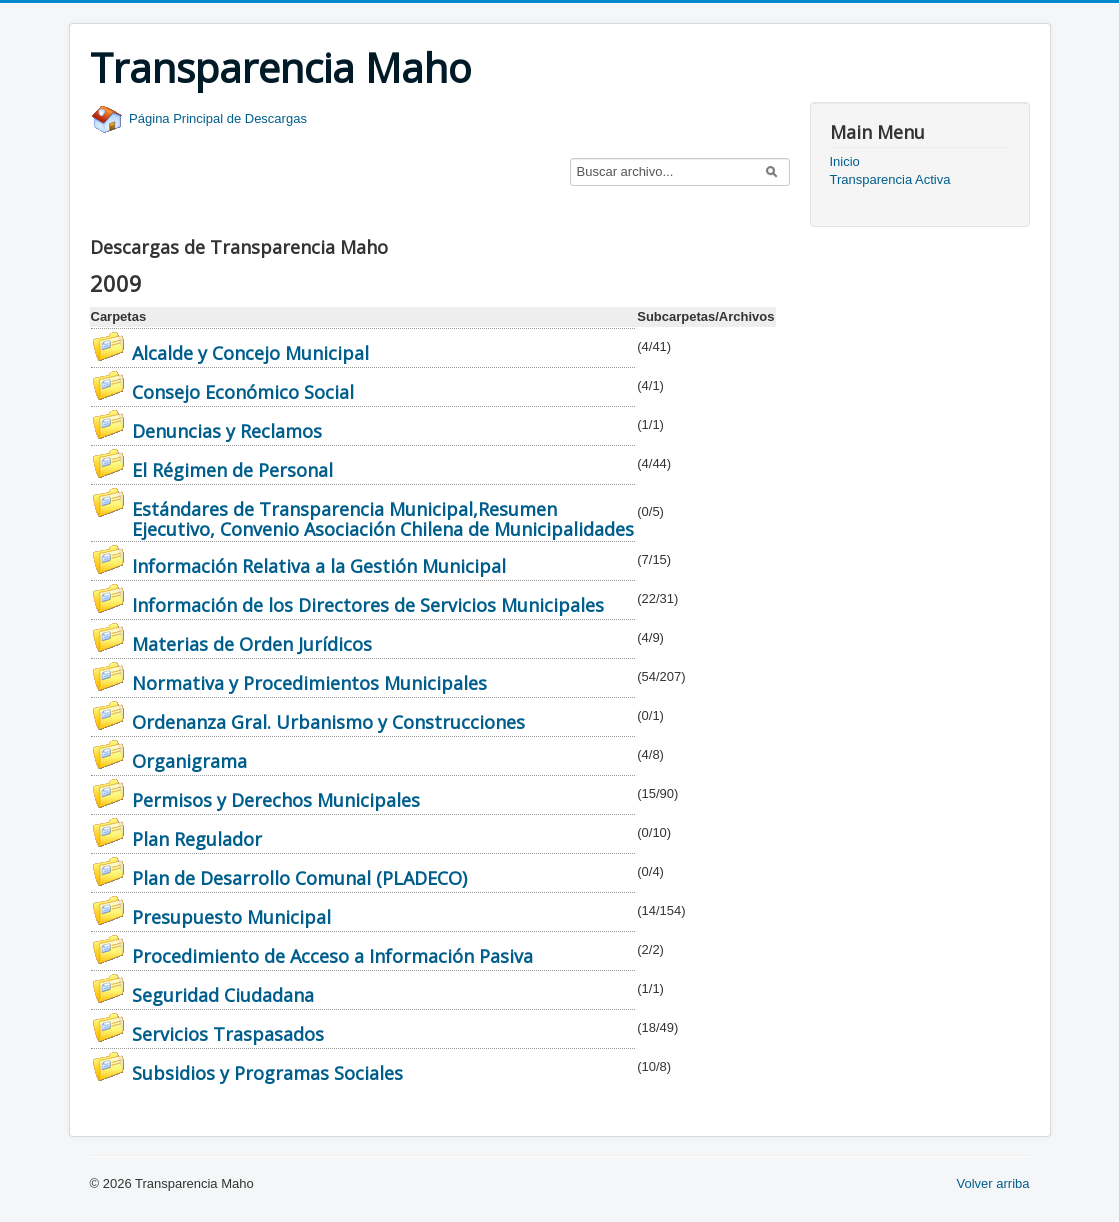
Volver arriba (993, 1183)
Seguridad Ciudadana (223, 995)
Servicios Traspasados (228, 1034)
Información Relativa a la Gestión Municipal (319, 566)
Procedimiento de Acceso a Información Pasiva (332, 956)
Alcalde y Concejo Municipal (250, 353)
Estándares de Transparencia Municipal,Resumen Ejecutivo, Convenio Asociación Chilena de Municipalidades (383, 519)
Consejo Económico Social (243, 392)
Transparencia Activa (890, 179)
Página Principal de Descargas (198, 118)
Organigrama (189, 761)
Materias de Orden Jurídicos (252, 644)
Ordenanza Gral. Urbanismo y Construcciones (328, 722)
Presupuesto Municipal (231, 917)
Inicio (845, 161)
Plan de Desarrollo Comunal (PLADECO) (299, 878)
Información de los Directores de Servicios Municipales (368, 605)
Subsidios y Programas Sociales (267, 1073)
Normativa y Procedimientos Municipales (309, 683)
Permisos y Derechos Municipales (276, 800)
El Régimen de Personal (232, 470)
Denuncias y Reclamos (227, 431)
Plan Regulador (197, 839)
